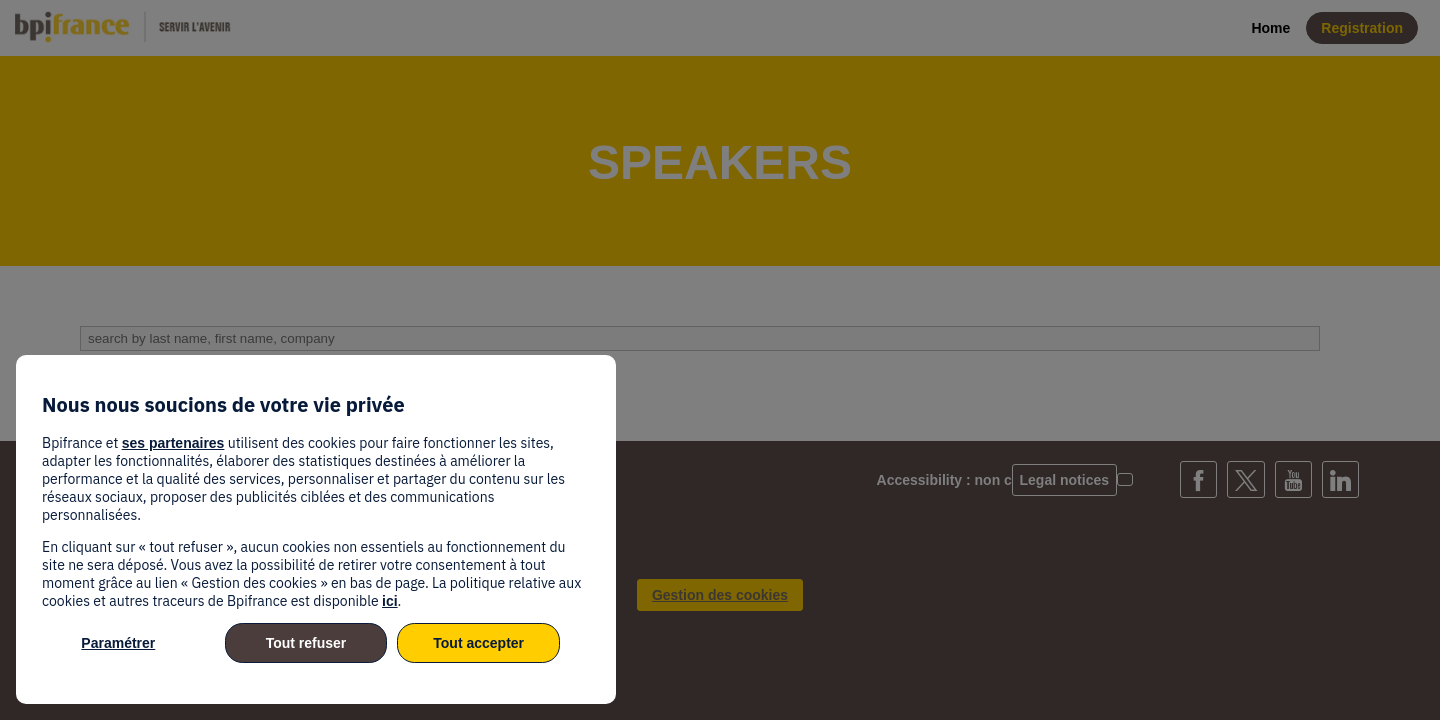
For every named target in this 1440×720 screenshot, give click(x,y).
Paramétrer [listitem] (118, 643)
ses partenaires (173, 443)
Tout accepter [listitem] (478, 643)
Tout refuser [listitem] (306, 643)
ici (390, 601)
